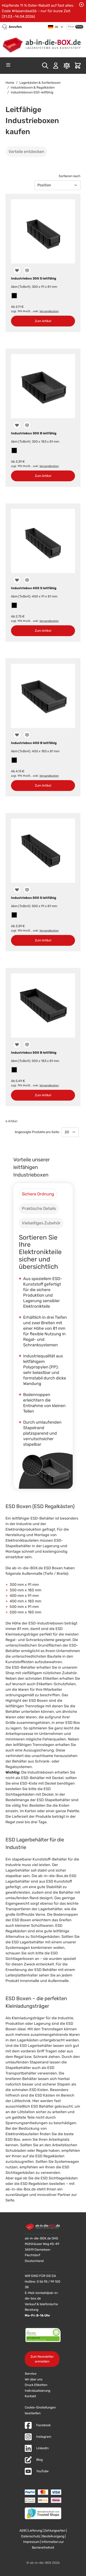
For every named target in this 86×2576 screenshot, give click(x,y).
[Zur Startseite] (43, 44)
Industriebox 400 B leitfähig (34, 743)
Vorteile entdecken (26, 151)
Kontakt (30, 2396)
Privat (71, 26)
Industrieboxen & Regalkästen (33, 87)
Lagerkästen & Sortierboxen (40, 83)
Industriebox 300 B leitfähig (33, 433)
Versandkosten (49, 311)
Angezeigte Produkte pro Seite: (37, 1132)
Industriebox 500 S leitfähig (33, 898)
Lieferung (35, 2531)
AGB (22, 2531)
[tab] (38, 1194)
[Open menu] (8, 65)
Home (10, 83)
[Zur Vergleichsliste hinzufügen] (27, 270)
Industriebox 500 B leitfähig (33, 1053)
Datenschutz (30, 2536)
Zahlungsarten (54, 2531)
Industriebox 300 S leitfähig (33, 278)
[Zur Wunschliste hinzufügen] (17, 270)
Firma (79, 26)
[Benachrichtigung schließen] (81, 4)
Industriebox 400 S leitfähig (33, 588)
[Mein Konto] (55, 65)
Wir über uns (33, 2379)
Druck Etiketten (36, 2385)
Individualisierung (37, 2391)
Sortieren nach (69, 176)
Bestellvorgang (53, 2536)
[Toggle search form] (45, 65)
